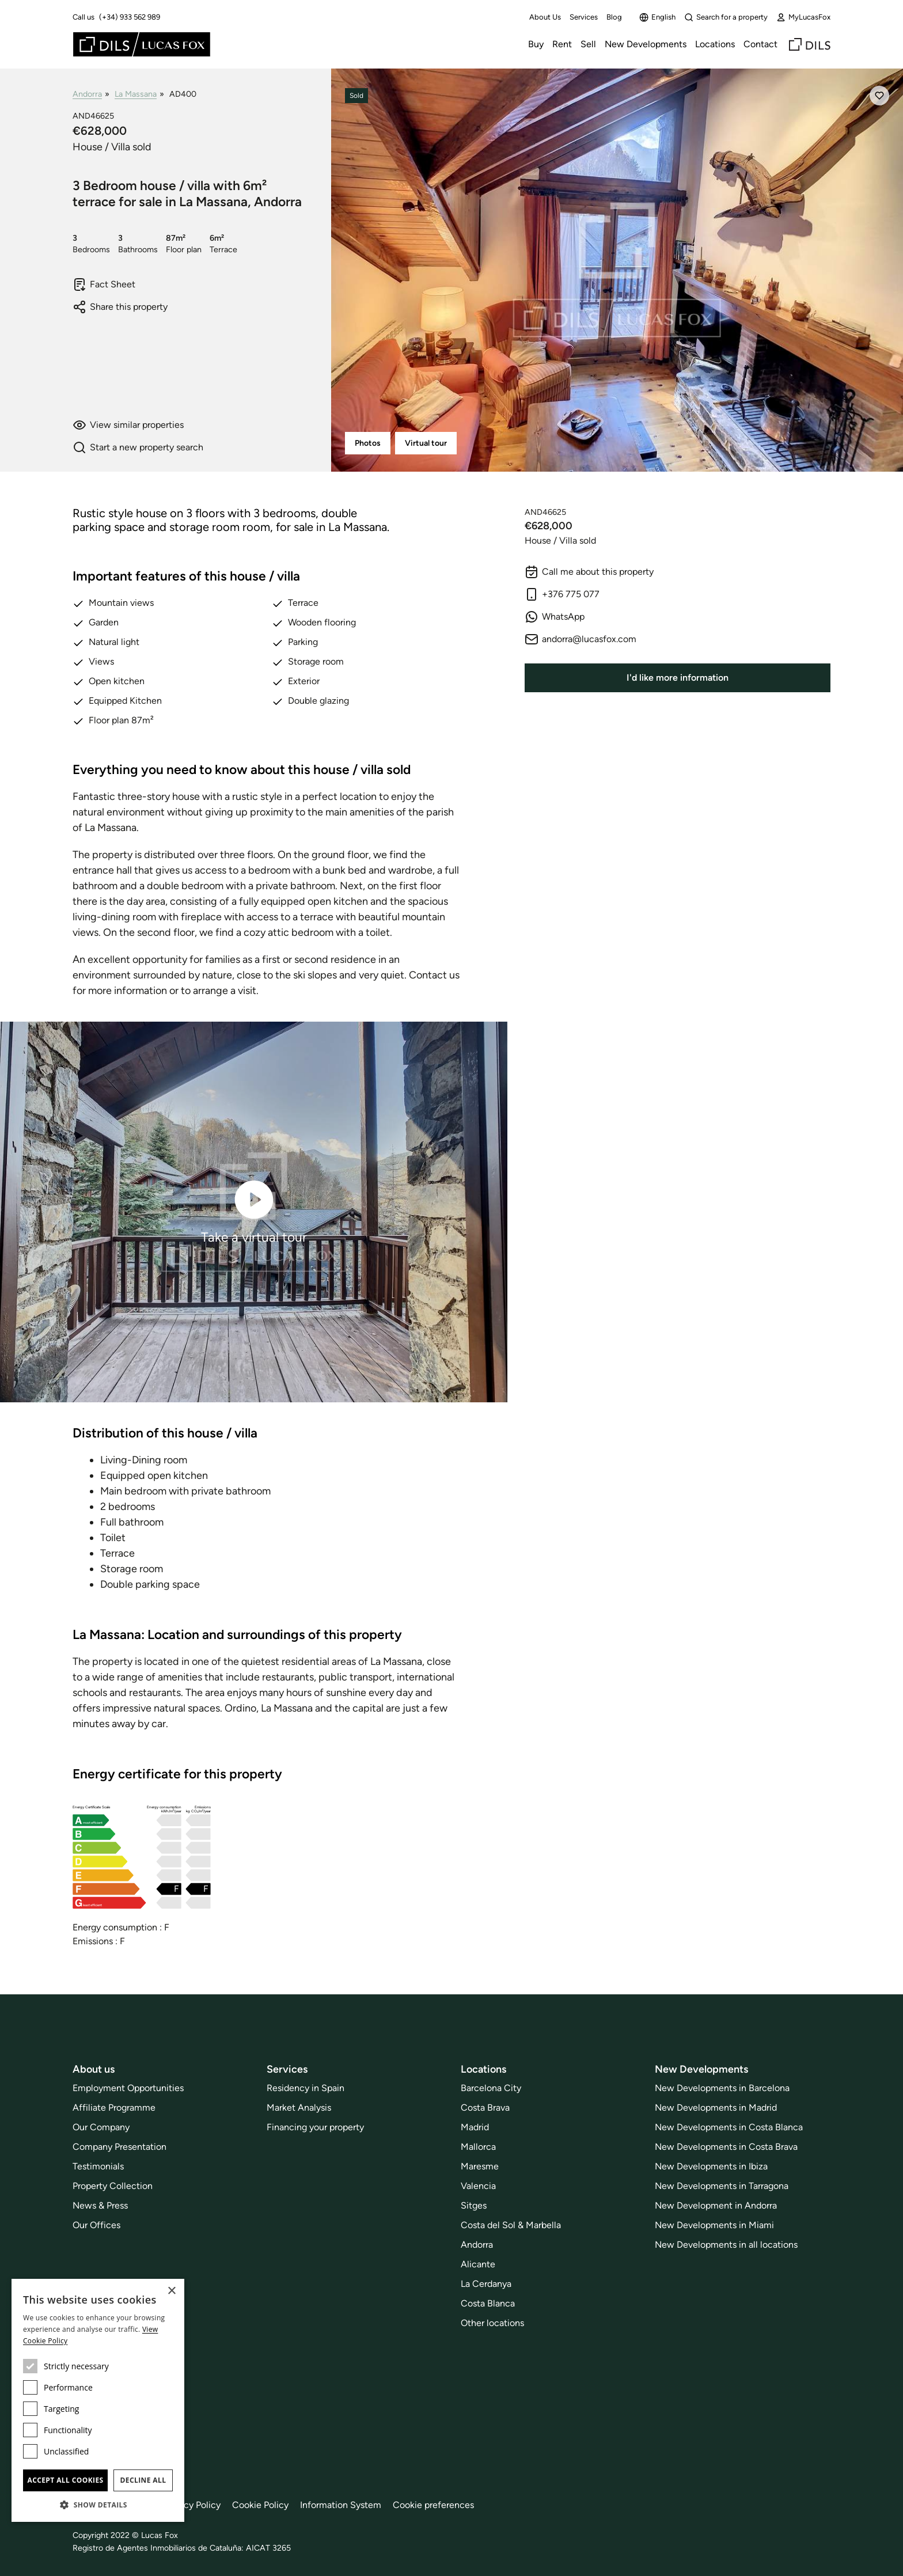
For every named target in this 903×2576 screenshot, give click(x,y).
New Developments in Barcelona (722, 2087)
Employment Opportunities (128, 2087)
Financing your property (315, 2127)
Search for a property (726, 17)
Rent (562, 44)
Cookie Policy (260, 2504)
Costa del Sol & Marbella (511, 2225)
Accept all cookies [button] (65, 2480)
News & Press (100, 2205)
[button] (98, 2504)
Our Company (101, 2127)
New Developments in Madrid (716, 2107)
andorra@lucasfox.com (580, 639)
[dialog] (98, 2400)
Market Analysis (299, 2107)
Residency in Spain (305, 2087)
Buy (536, 44)
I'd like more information (678, 677)
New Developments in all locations (726, 2244)
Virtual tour (426, 443)
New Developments (645, 44)
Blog (614, 17)
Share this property (120, 307)
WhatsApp (555, 617)
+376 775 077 (562, 594)
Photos (368, 443)
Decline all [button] (143, 2480)
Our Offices (96, 2225)
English (657, 17)
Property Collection (113, 2185)
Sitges (474, 2205)
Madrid (475, 2127)
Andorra (87, 94)
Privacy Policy (192, 2504)
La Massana (136, 94)
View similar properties (128, 425)
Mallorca (478, 2146)
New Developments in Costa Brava (726, 2146)
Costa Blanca (488, 2303)
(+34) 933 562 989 (129, 17)
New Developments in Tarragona (721, 2185)
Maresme (480, 2166)
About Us (545, 17)
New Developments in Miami (714, 2225)
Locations (715, 44)
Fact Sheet (104, 284)
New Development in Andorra (716, 2205)
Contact (760, 44)
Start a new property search (138, 447)
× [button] (171, 2291)
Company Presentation (119, 2146)
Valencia (478, 2185)
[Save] (879, 95)
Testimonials (98, 2166)
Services (584, 17)
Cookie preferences (433, 2504)
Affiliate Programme (114, 2107)
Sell (588, 44)
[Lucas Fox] (142, 44)
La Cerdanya (486, 2283)
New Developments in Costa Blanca (729, 2127)
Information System (340, 2504)
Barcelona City (491, 2087)
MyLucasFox (803, 17)
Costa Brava (485, 2107)
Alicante (478, 2264)
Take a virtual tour (254, 1211)
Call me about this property (589, 572)
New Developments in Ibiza (711, 2166)
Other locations (492, 2322)
